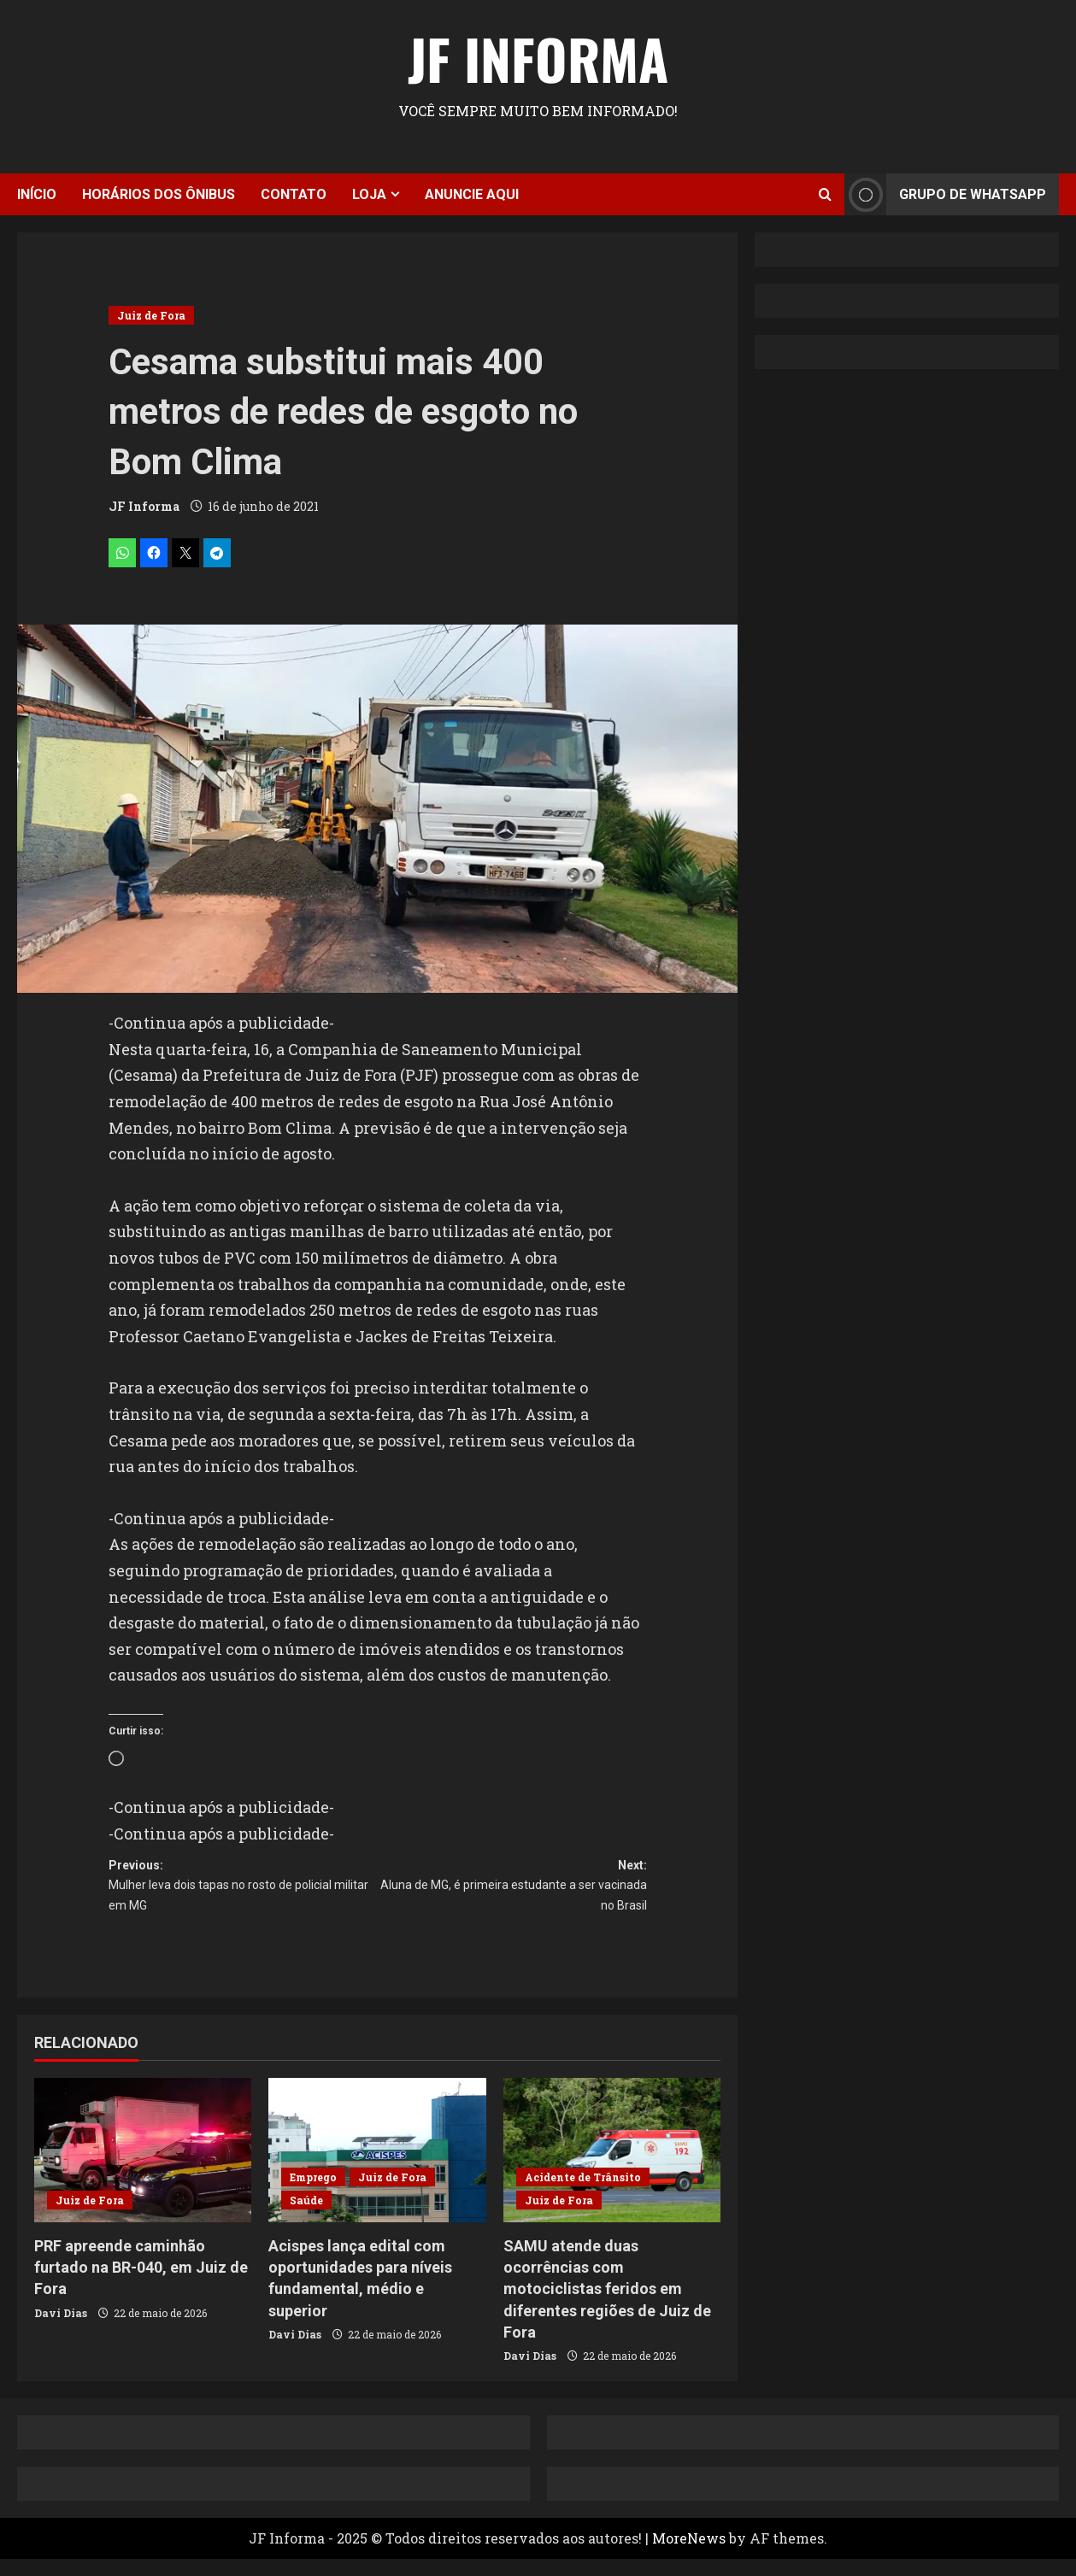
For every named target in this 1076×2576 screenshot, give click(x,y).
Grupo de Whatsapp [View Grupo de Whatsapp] (945, 194)
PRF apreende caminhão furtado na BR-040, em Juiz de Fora (141, 2285)
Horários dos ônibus (158, 194)
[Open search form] (825, 194)
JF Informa (538, 58)
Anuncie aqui (472, 194)
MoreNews (689, 2556)
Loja (369, 194)
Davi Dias (60, 2330)
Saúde (306, 2218)
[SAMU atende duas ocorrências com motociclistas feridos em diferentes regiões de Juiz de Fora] (611, 2167)
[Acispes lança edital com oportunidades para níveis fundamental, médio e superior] (376, 2167)
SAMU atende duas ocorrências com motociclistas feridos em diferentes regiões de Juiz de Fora (607, 2307)
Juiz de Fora (151, 315)
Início (36, 194)
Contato (293, 194)
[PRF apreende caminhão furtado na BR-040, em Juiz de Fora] (142, 2167)
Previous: (243, 1896)
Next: (512, 1896)
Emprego (313, 2195)
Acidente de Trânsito (583, 2195)
